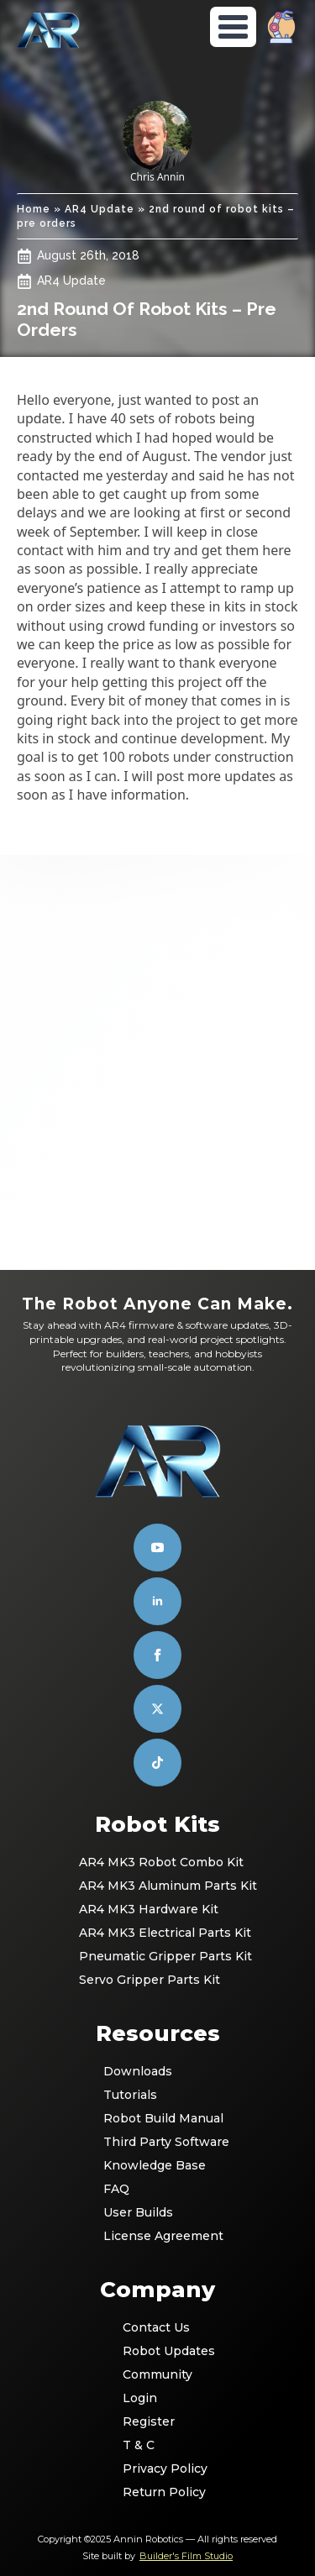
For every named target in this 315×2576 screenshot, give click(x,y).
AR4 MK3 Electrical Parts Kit (158, 1932)
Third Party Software (158, 2141)
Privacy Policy (158, 2468)
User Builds (138, 2212)
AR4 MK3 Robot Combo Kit (158, 1862)
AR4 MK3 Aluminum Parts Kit (158, 1885)
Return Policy (158, 2492)
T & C (139, 2445)
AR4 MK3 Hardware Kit (148, 1909)
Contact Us (156, 2327)
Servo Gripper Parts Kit (149, 1979)
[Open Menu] (233, 27)
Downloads (137, 2071)
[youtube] (157, 1547)
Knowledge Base (154, 2165)
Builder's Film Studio (186, 2556)
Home (33, 209)
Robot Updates (158, 2350)
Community (157, 2374)
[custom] (157, 1709)
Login (140, 2397)
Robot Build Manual (158, 2118)
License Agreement (158, 2235)
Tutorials (130, 2094)
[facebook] (157, 1655)
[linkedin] (157, 1601)
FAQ (116, 2188)
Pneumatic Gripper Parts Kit (158, 1956)
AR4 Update (99, 209)
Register (149, 2421)
